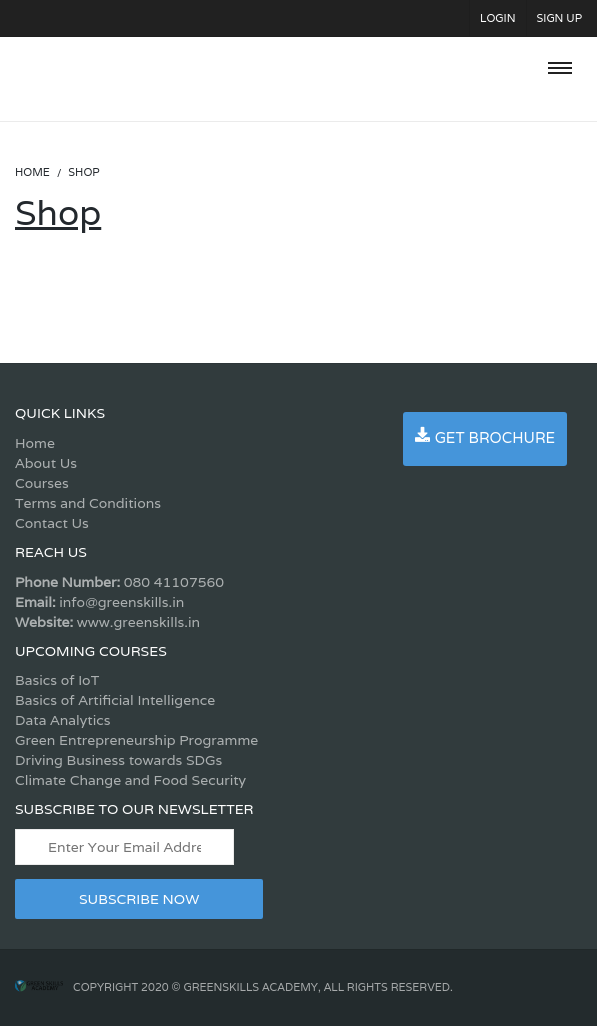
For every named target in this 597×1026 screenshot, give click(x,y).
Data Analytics (62, 720)
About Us (46, 463)
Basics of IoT (57, 680)
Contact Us (52, 523)
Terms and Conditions (88, 503)
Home (35, 443)
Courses (42, 483)
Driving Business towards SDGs (118, 760)
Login (497, 18)
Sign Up (560, 18)
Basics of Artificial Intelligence (115, 700)
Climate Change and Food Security (130, 780)
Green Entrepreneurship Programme (136, 740)
